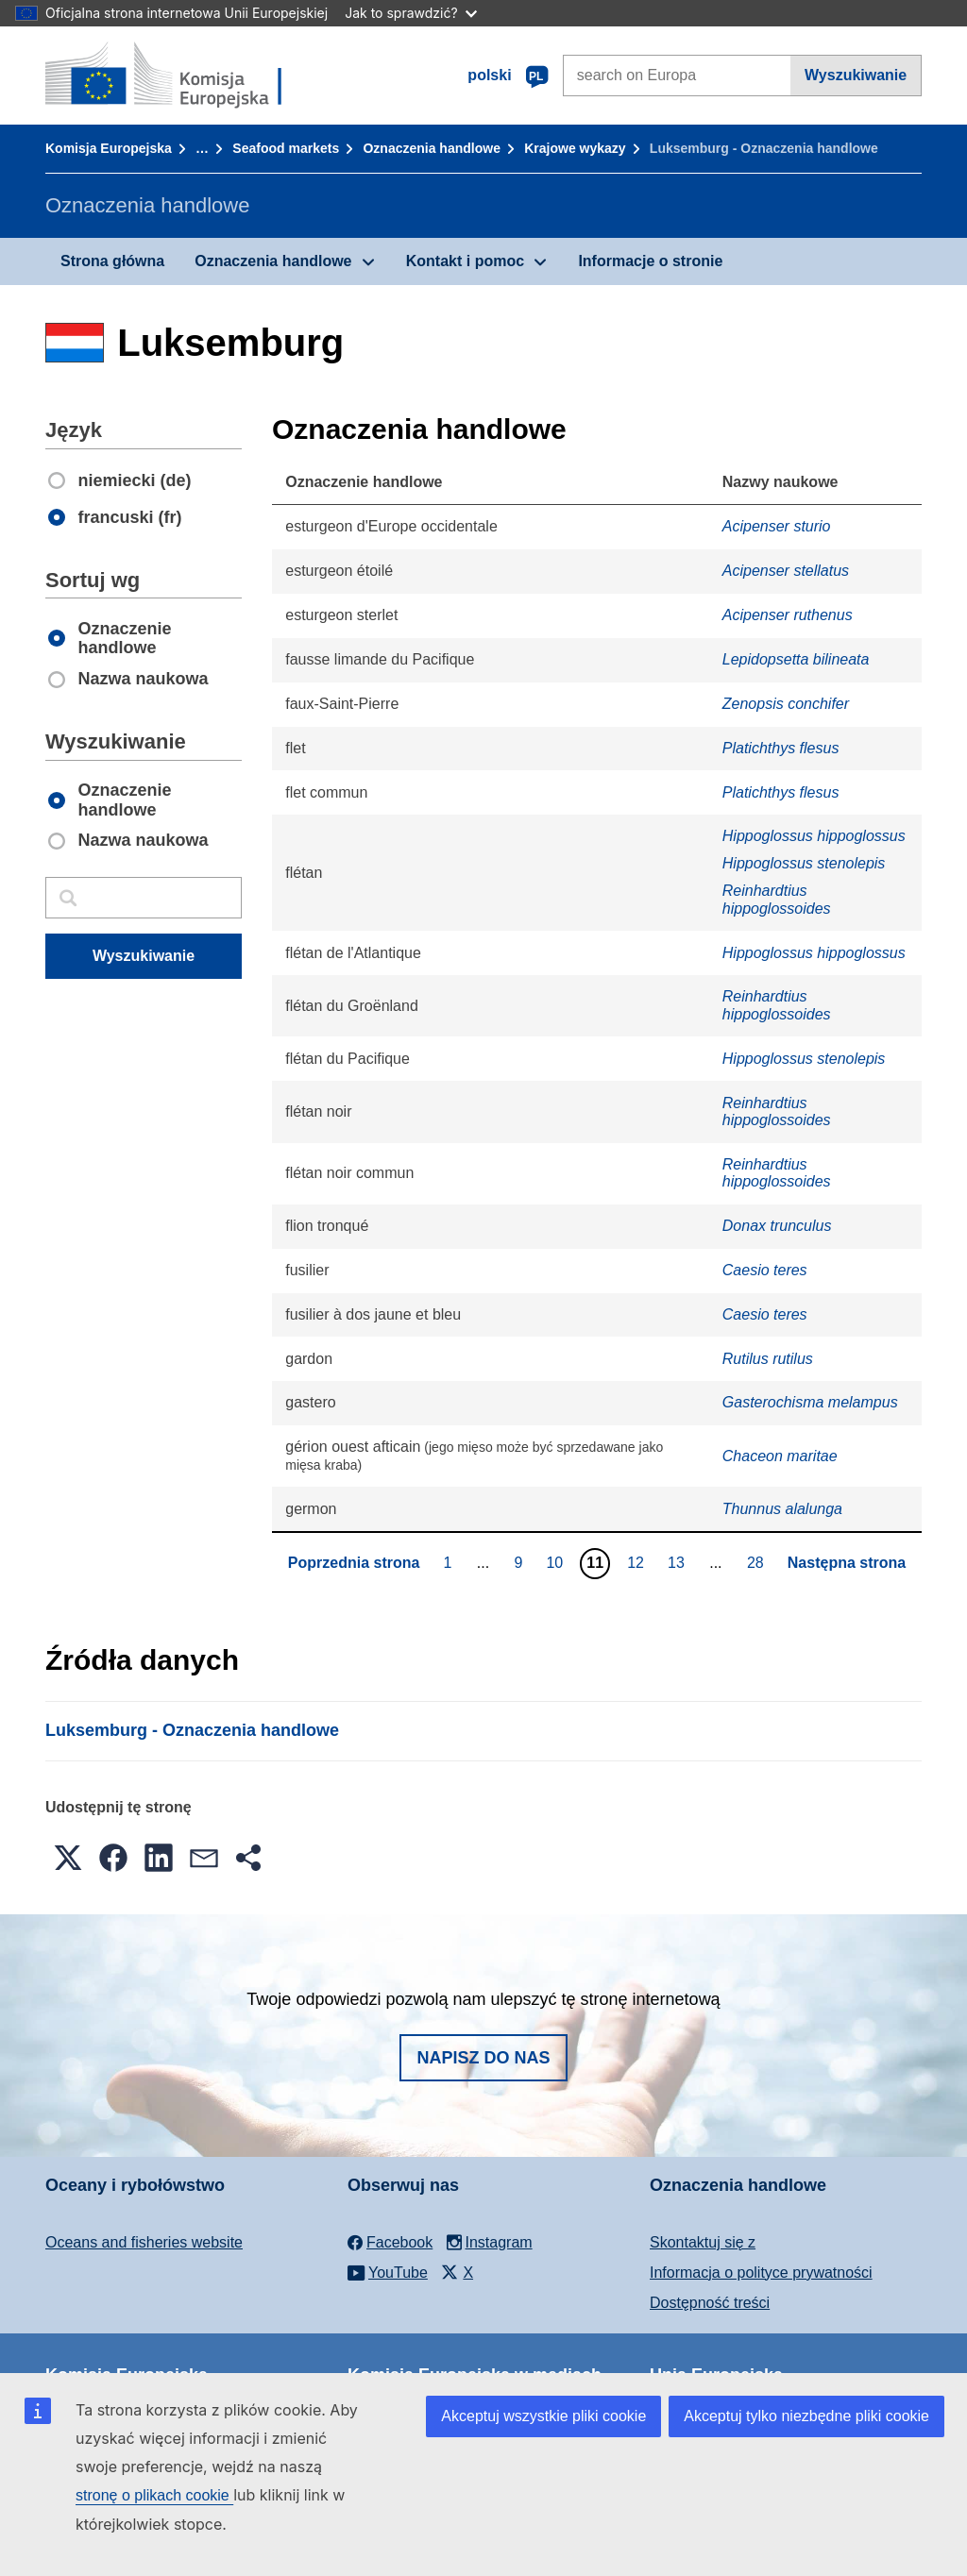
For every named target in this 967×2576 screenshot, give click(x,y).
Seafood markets (285, 148)
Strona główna (112, 261)
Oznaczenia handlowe (431, 148)
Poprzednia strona (354, 1563)
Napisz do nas (483, 2057)
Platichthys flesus (781, 748)
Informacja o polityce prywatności (761, 2273)
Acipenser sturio (776, 526)
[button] (68, 1858)
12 (638, 1562)
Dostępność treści (710, 2303)
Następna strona (847, 1563)
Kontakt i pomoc (465, 261)
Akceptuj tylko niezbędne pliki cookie (806, 2416)
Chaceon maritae (780, 1456)
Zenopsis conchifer (785, 704)
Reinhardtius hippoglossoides (776, 899)
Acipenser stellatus (785, 571)
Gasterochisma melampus (810, 1402)
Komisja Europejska (108, 148)
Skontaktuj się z (702, 2242)
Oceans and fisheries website (144, 2242)
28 (758, 1562)
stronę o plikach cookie (154, 2495)
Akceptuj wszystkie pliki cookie (543, 2416)
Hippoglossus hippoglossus (814, 836)
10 (557, 1562)
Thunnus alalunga (782, 1509)
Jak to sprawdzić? (410, 13)
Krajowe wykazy (574, 148)
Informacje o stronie (650, 261)
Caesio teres (764, 1270)
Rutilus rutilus (767, 1359)
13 (678, 1562)
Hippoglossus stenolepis (804, 863)
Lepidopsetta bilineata (796, 659)
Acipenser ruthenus (787, 615)
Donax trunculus (777, 1226)
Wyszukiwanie (856, 75)
